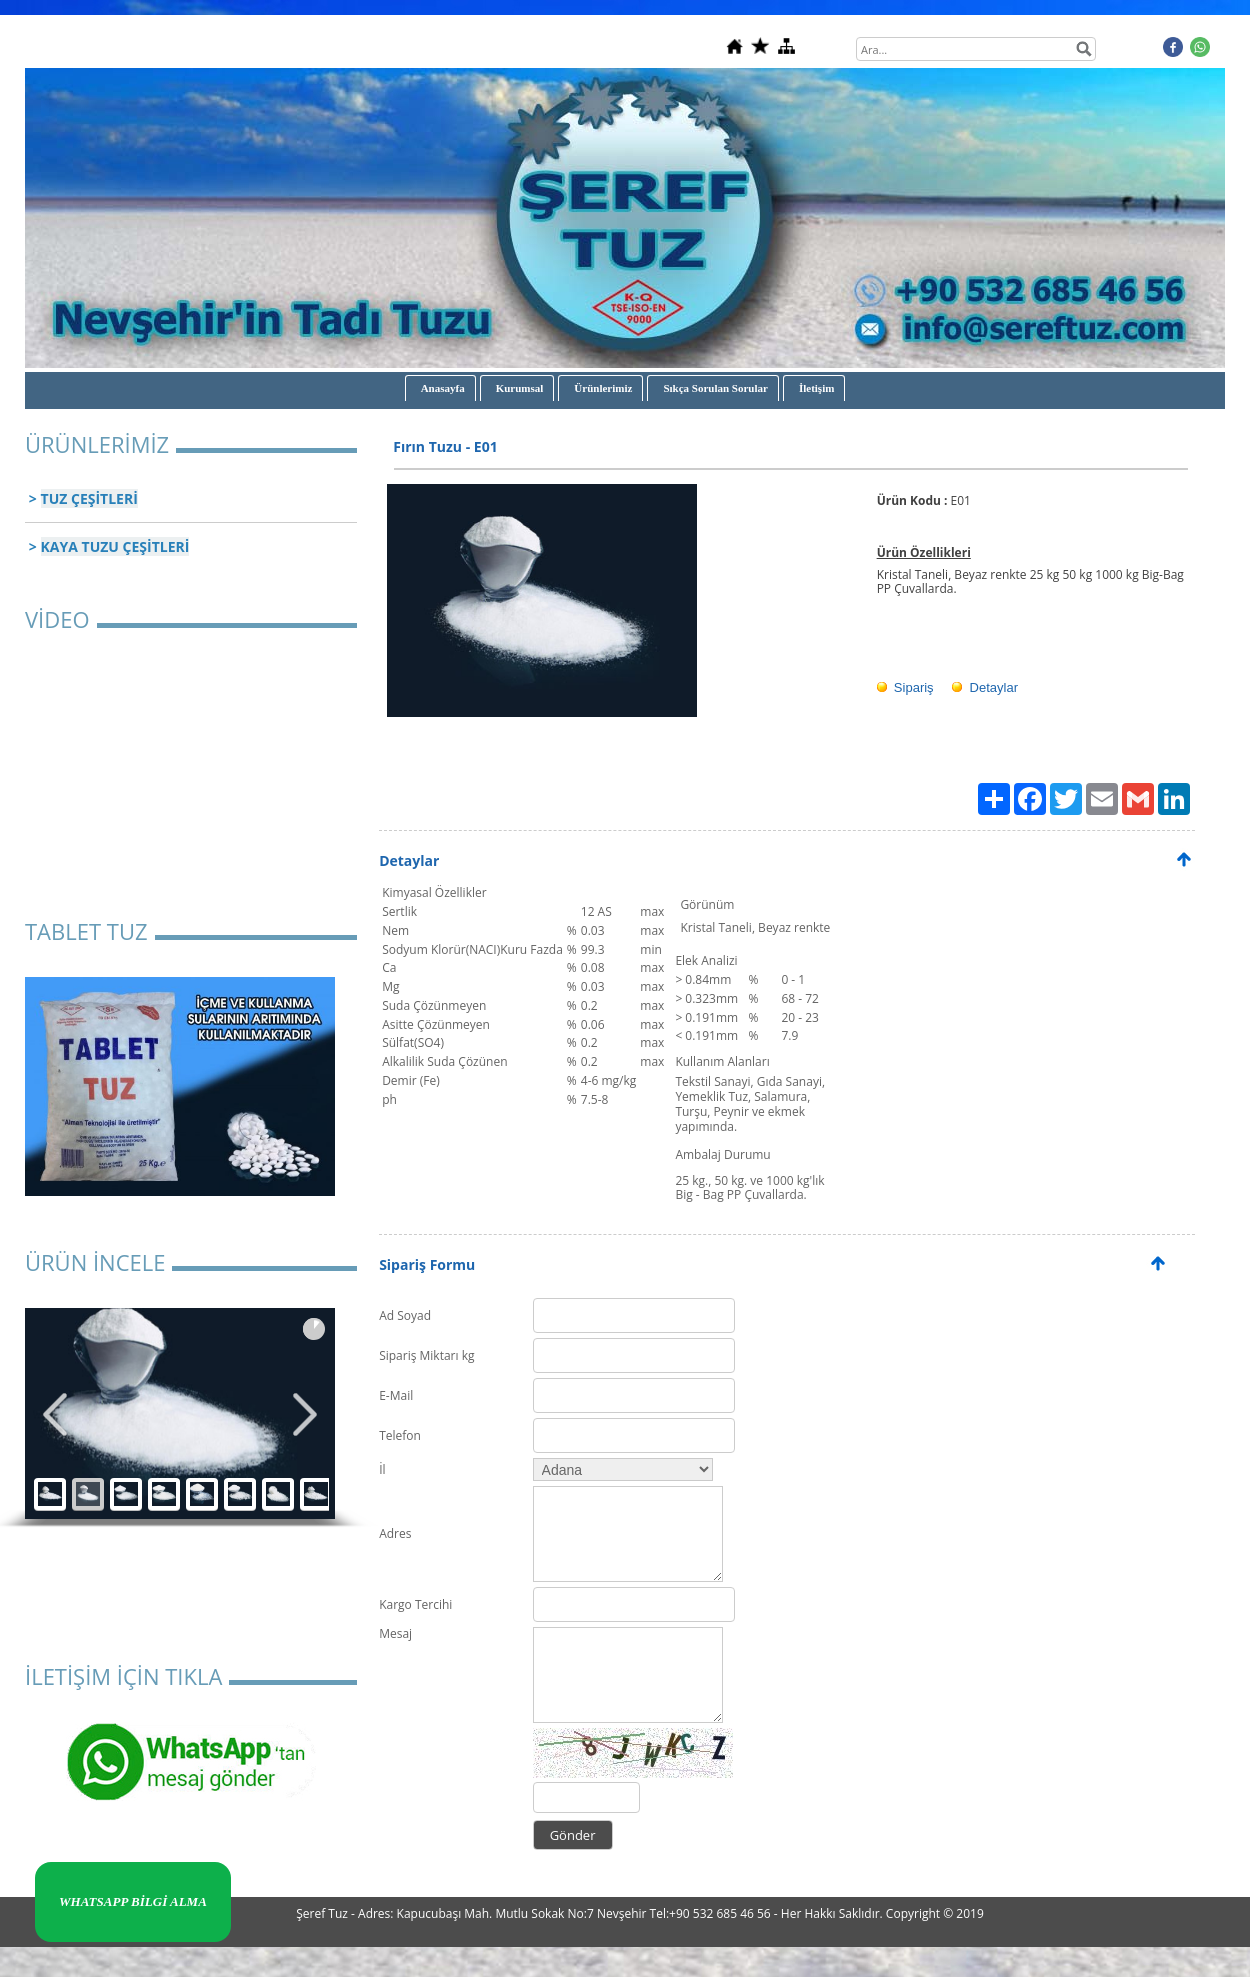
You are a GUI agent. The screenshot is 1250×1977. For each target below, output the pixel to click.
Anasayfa (443, 388)
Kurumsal (520, 388)
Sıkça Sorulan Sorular (715, 388)
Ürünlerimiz (603, 388)
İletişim (816, 388)
